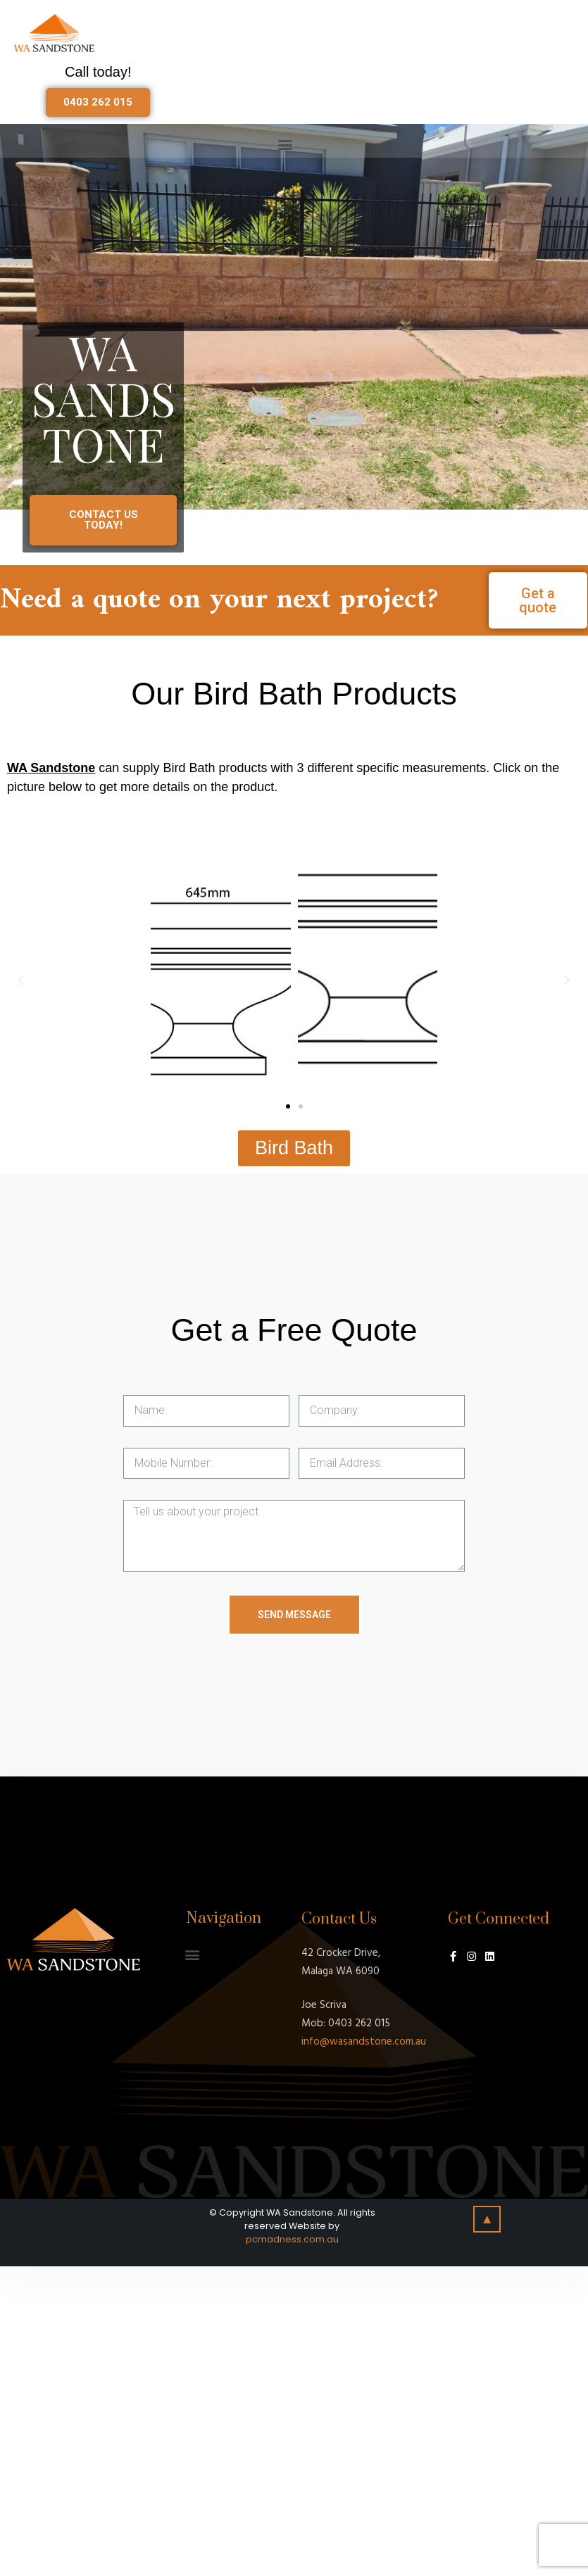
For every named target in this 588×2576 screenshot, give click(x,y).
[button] (98, 102)
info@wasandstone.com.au (363, 2041)
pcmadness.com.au (292, 2239)
